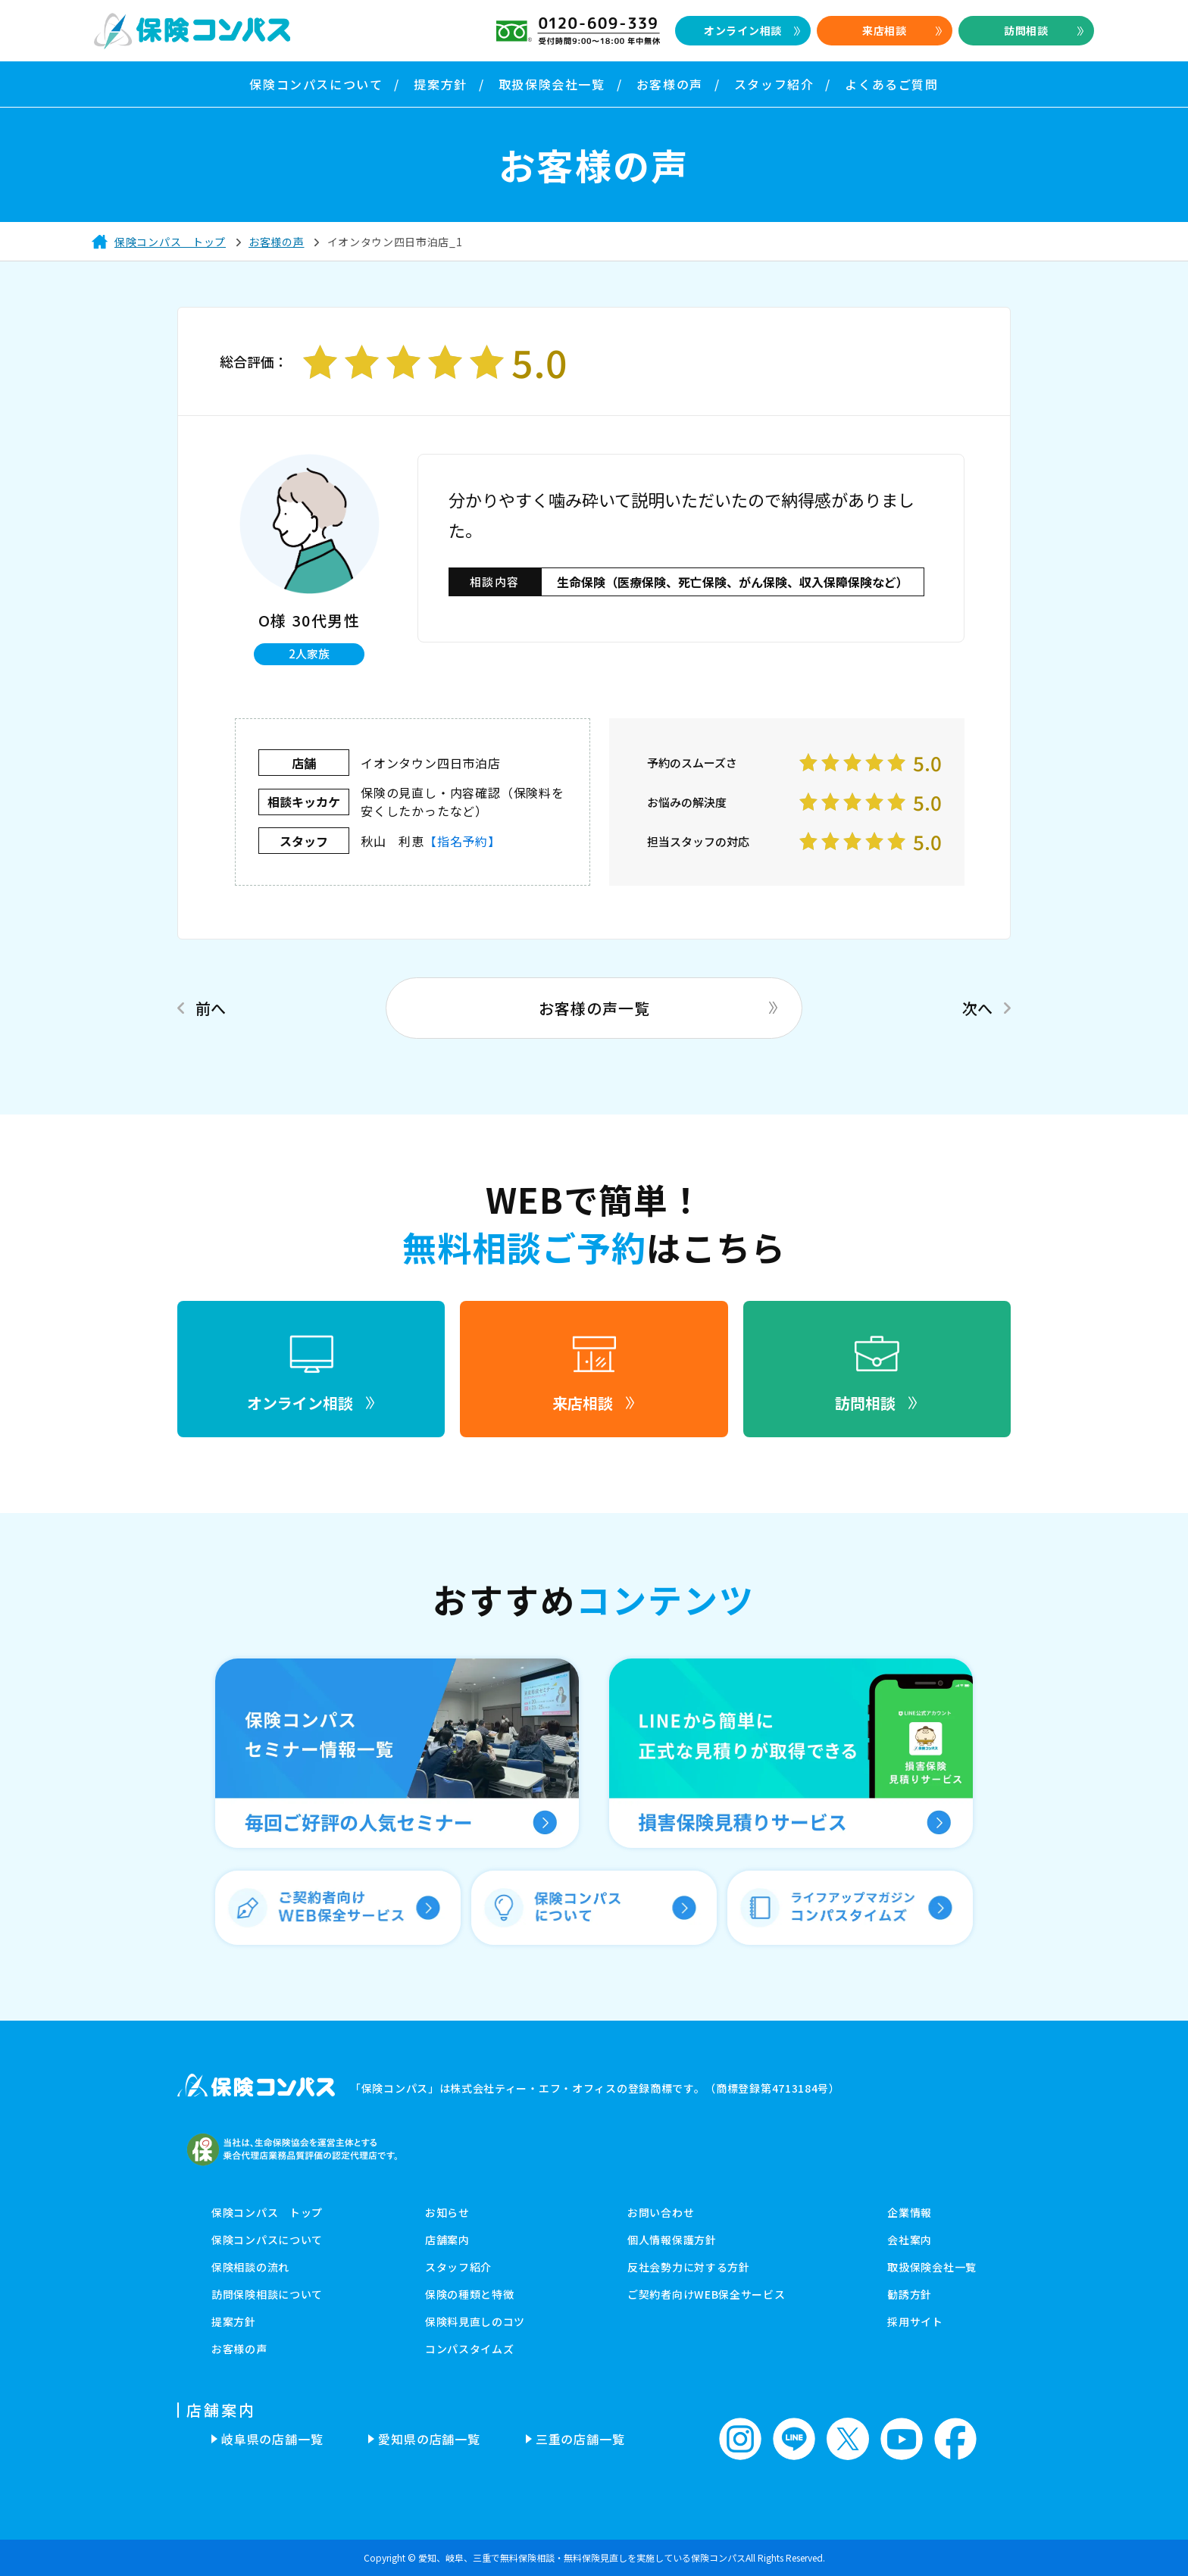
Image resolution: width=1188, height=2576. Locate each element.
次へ (977, 1007)
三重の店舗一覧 (580, 2439)
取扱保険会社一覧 (932, 2266)
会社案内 (909, 2239)
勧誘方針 (909, 2294)
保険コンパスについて (267, 2239)
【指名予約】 (462, 841)
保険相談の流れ (250, 2266)
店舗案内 (447, 2239)
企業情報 (909, 2212)
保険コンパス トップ (267, 2212)
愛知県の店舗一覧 (429, 2439)
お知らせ (447, 2212)
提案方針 (233, 2321)
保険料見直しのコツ (475, 2321)
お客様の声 (239, 2348)
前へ (210, 1007)
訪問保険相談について (267, 2294)
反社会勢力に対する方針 (688, 2266)
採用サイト (915, 2321)
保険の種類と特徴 (469, 2294)
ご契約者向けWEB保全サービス (706, 2294)
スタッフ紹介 (458, 2266)
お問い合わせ (660, 2212)
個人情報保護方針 (672, 2239)
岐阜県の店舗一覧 (272, 2439)
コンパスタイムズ (469, 2348)
